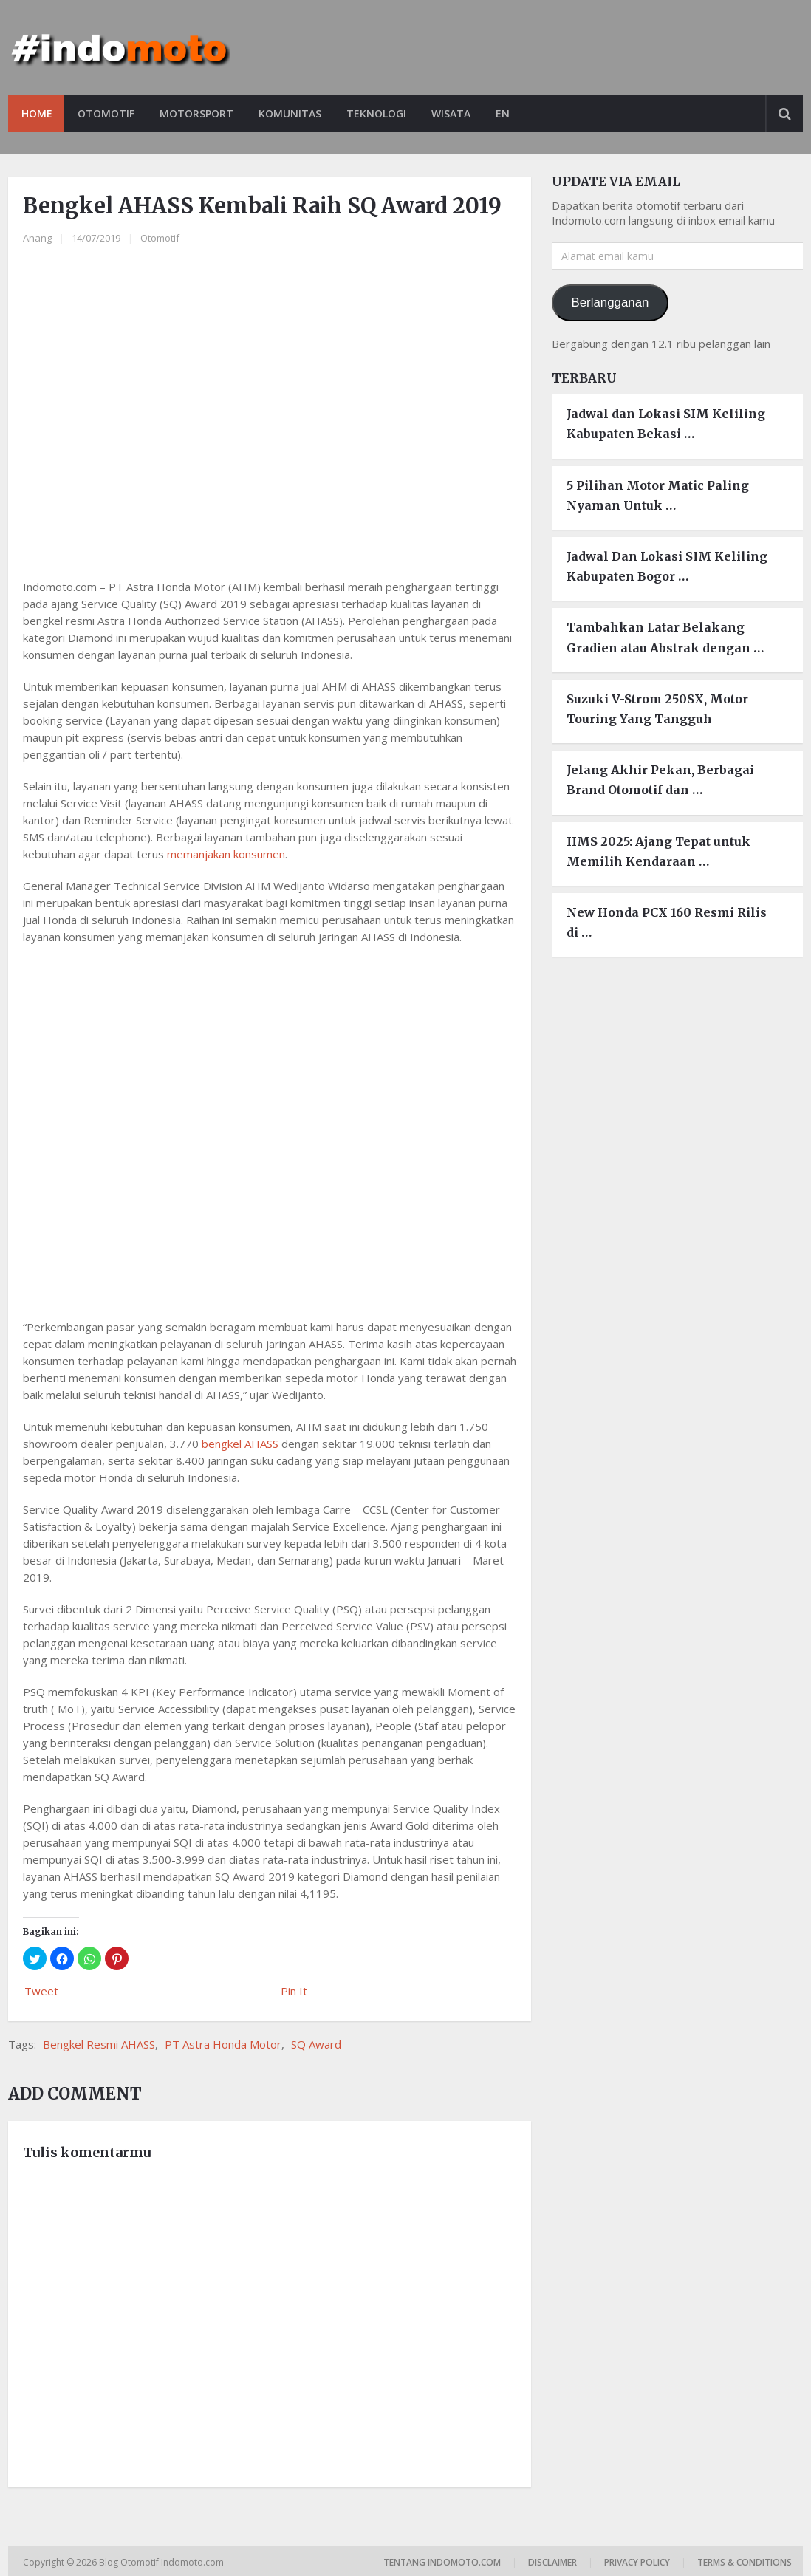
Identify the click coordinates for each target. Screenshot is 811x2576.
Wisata (458, 113)
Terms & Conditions (744, 2562)
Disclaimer (552, 2562)
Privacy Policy (637, 2562)
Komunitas (294, 113)
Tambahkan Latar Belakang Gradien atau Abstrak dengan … (665, 638)
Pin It (294, 1991)
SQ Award (316, 2044)
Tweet (41, 1991)
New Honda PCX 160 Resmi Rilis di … (667, 922)
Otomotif (107, 113)
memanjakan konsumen (226, 854)
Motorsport (199, 113)
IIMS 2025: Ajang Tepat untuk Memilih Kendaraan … (658, 851)
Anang (37, 238)
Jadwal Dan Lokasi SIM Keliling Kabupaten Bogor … (667, 566)
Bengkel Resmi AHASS (99, 2044)
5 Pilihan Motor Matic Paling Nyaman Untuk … (658, 495)
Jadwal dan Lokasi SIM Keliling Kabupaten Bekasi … (666, 424)
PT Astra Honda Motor (223, 2044)
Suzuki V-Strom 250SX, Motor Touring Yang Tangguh (657, 708)
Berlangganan (610, 302)
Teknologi (382, 113)
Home (36, 113)
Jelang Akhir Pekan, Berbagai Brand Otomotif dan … (660, 779)
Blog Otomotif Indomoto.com (162, 2562)
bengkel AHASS (240, 1443)
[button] (35, 1958)
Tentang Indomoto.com (442, 2562)
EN (511, 113)
